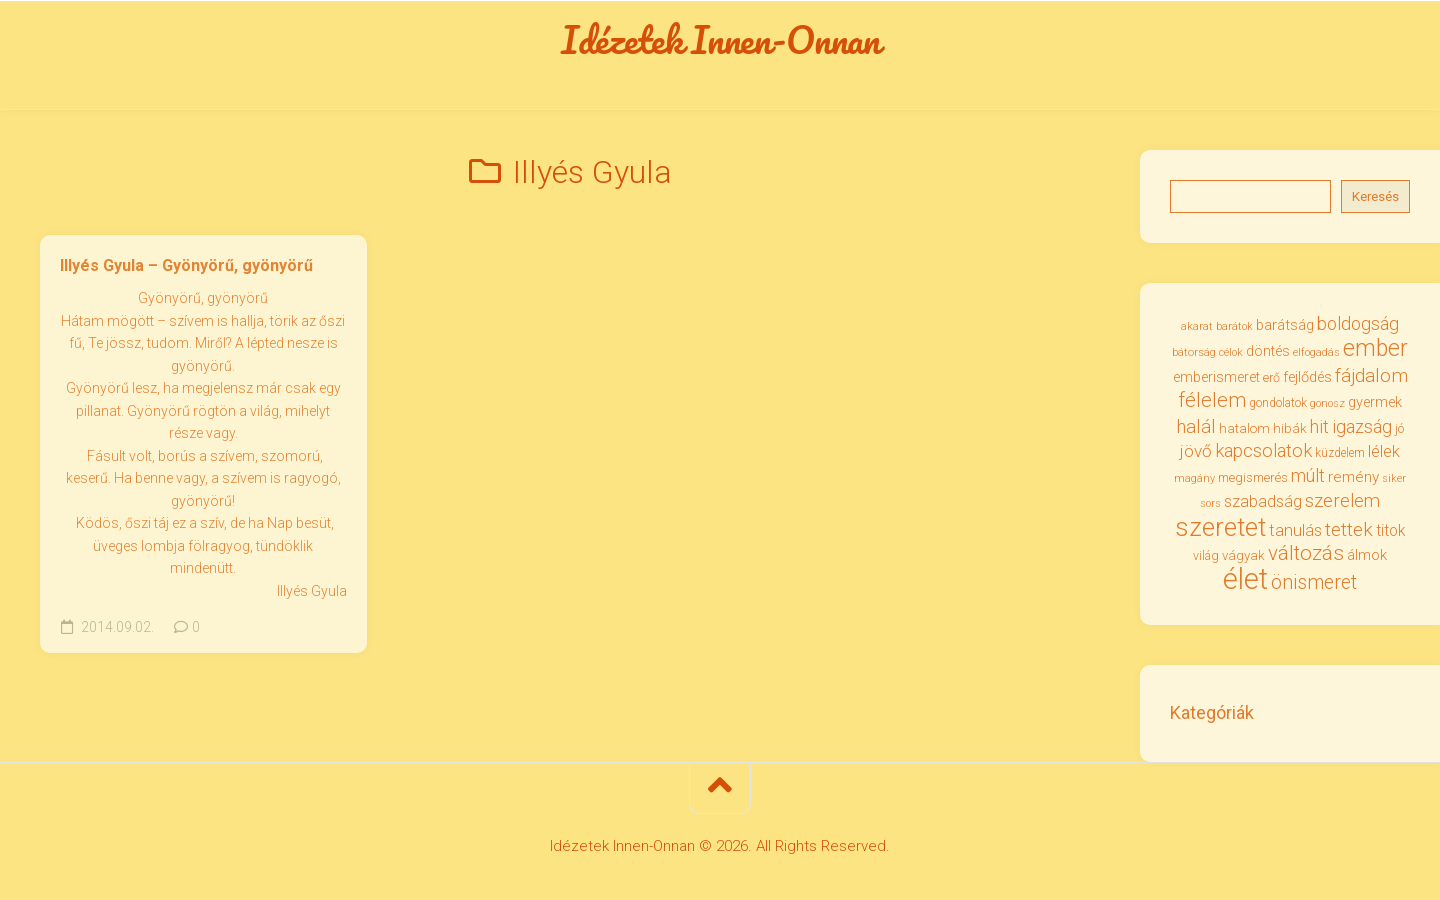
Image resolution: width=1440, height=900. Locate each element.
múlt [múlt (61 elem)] (1308, 477)
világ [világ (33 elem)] (1206, 558)
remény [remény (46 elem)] (1353, 479)
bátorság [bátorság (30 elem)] (1194, 355)
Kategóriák (1212, 715)
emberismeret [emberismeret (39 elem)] (1216, 379)
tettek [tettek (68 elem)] (1349, 531)
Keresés (1375, 198)
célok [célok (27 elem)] (1231, 355)
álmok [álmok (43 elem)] (1367, 558)
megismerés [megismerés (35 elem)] (1253, 479)
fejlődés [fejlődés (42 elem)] (1307, 379)
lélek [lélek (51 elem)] (1384, 454)
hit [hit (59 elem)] (1319, 428)
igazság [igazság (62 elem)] (1362, 428)
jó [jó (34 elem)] (1399, 430)
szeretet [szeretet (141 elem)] (1220, 529)
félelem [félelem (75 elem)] (1212, 403)
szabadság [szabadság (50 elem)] (1263, 504)
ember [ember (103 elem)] (1375, 351)
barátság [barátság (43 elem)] (1285, 327)
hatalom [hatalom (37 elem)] (1244, 430)
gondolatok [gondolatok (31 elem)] (1278, 406)
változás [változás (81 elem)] (1306, 556)
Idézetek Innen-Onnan (720, 41)
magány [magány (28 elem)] (1194, 480)
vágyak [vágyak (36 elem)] (1243, 558)
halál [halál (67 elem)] (1196, 428)
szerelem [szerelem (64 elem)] (1342, 504)
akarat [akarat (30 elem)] (1197, 328)
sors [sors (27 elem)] (1210, 506)
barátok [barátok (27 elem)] (1234, 328)
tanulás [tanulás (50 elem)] (1295, 532)
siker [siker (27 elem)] (1394, 480)
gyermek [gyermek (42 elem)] (1375, 405)
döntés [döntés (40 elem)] (1268, 354)
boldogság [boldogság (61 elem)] (1358, 325)
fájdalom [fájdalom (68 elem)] (1371, 377)
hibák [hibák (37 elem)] (1290, 430)
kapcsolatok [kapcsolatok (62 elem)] (1263, 453)
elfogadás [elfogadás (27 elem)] (1316, 355)
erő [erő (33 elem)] (1271, 379)
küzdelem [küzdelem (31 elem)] (1340, 456)
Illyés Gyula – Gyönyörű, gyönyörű (186, 267)
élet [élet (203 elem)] (1245, 581)
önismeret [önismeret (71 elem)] (1314, 584)
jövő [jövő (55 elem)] (1196, 454)
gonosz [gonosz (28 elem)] (1327, 406)
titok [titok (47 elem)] (1391, 532)
